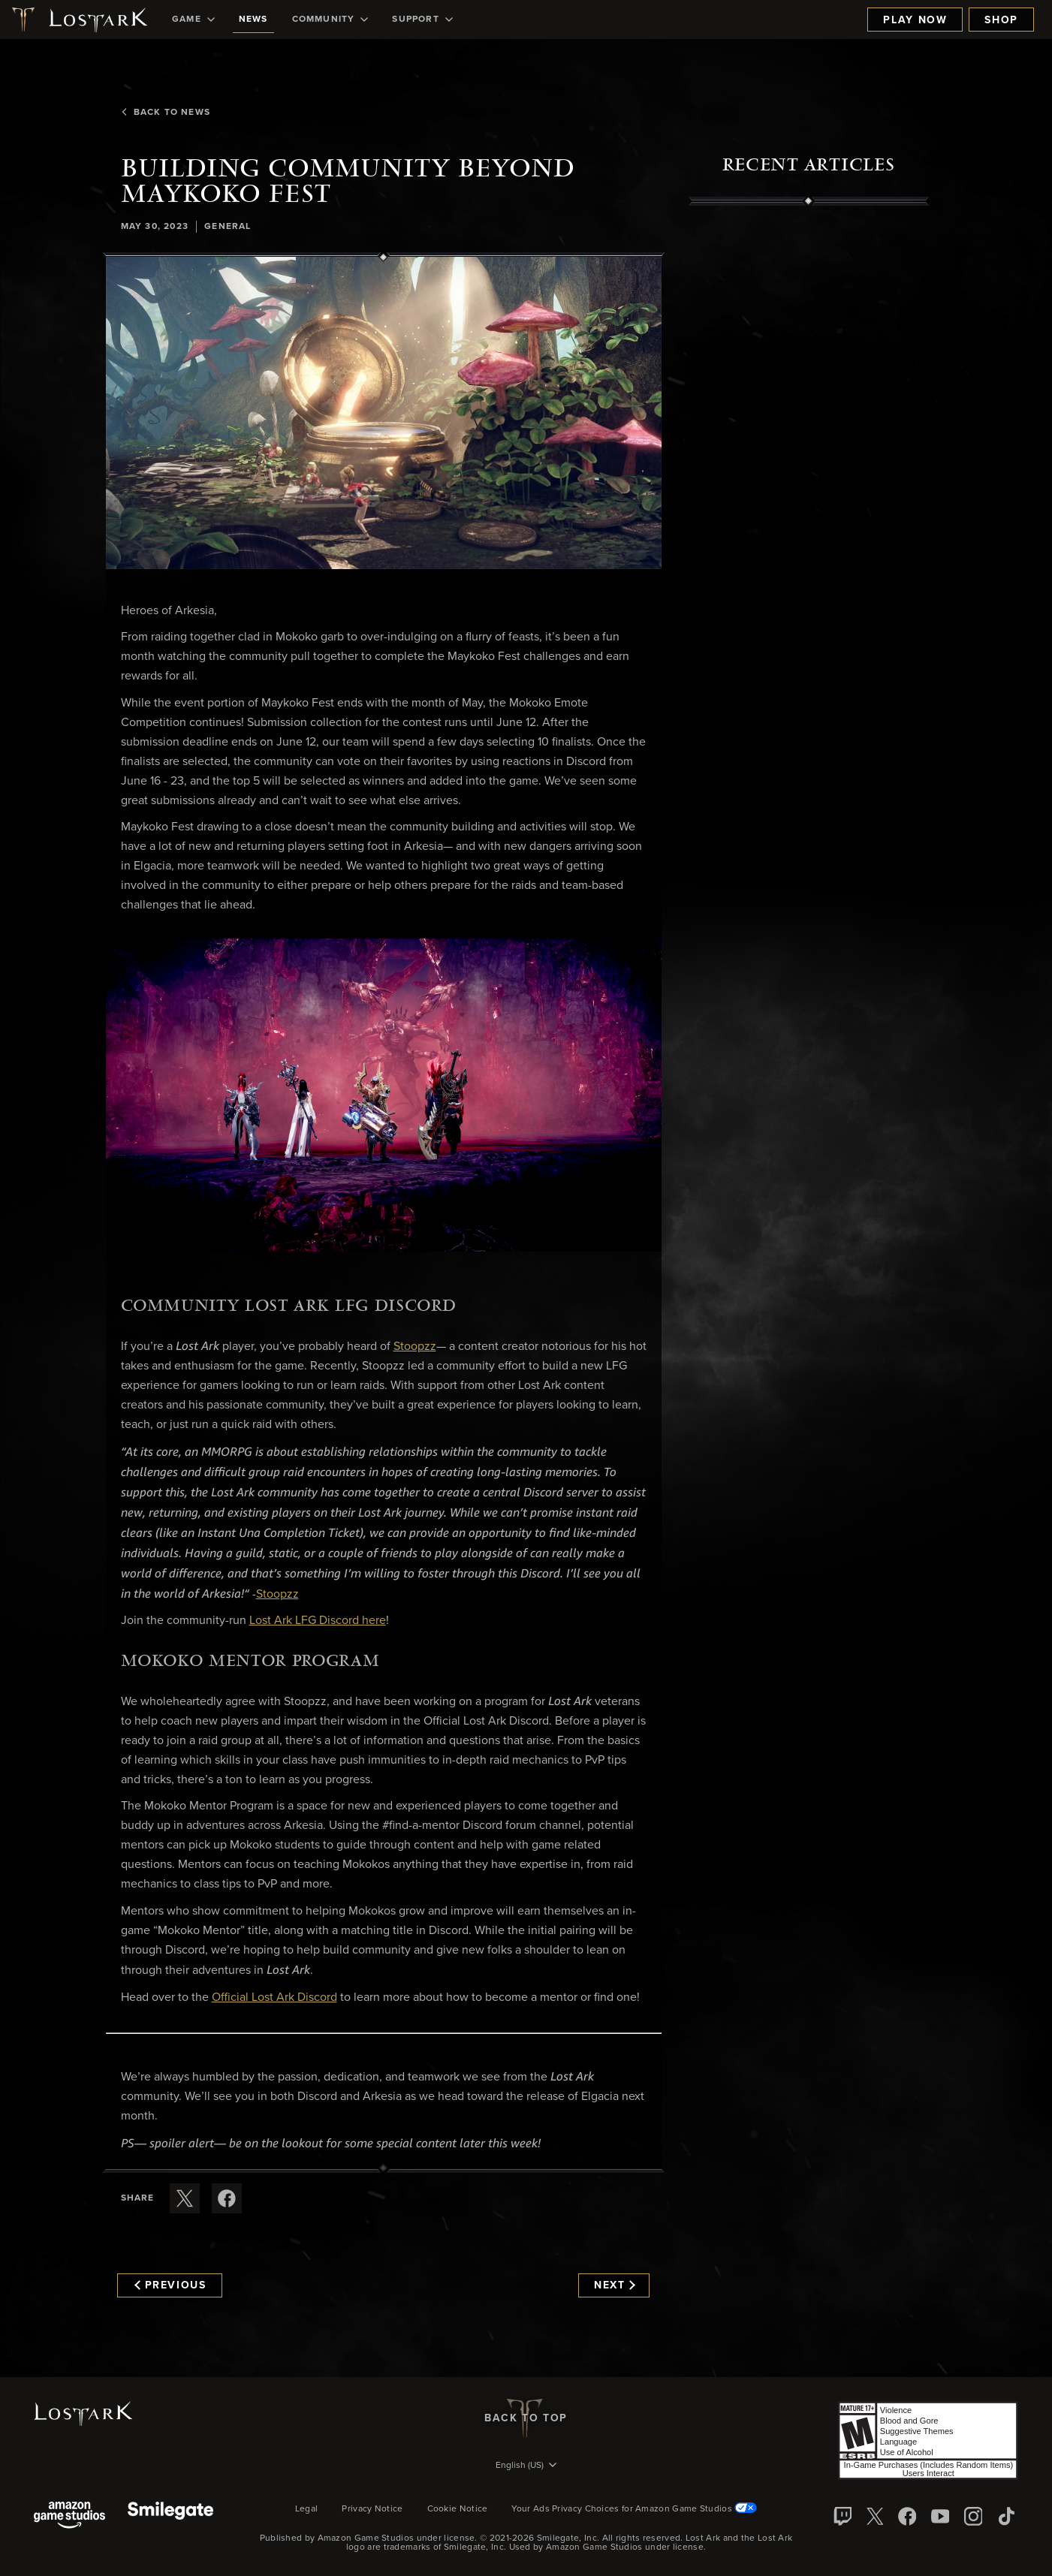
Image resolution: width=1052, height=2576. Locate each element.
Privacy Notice (372, 2509)
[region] (809, 545)
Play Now (915, 20)
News (253, 19)
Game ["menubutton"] (193, 19)
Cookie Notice (457, 2509)
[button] (384, 413)
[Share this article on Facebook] (227, 2198)
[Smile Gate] (170, 2516)
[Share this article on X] (185, 2198)
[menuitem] (193, 19)
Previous (170, 2285)
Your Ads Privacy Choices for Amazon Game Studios (634, 2509)
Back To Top (526, 2418)
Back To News (164, 112)
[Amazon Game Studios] (69, 2516)
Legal (306, 2509)
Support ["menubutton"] (422, 19)
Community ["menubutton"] (330, 19)
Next (614, 2285)
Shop (1001, 20)
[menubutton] (526, 2466)
